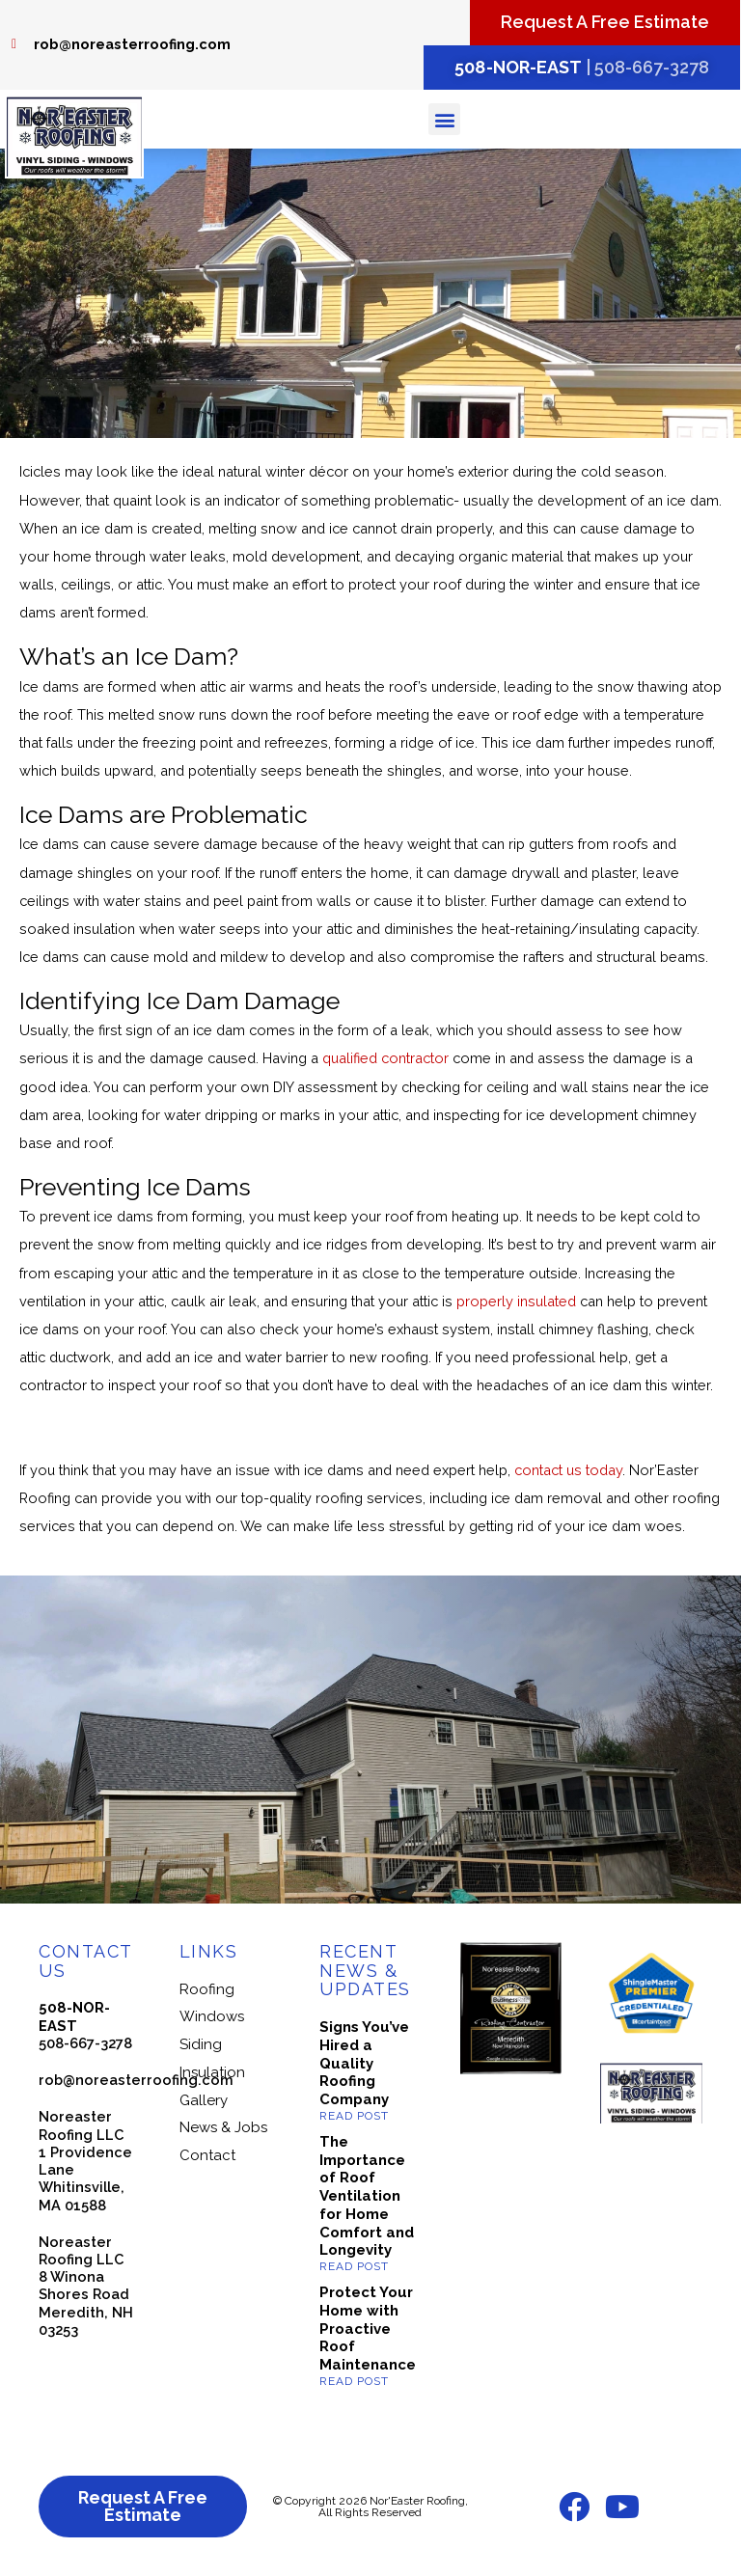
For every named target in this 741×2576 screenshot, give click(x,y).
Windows (211, 2016)
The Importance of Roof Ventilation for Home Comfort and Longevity (366, 2196)
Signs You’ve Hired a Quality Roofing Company (364, 2063)
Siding (200, 2044)
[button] (444, 119)
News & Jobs (223, 2127)
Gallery (203, 2100)
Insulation (212, 2072)
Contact (207, 2155)
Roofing (206, 1989)
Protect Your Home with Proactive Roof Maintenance (367, 2328)
